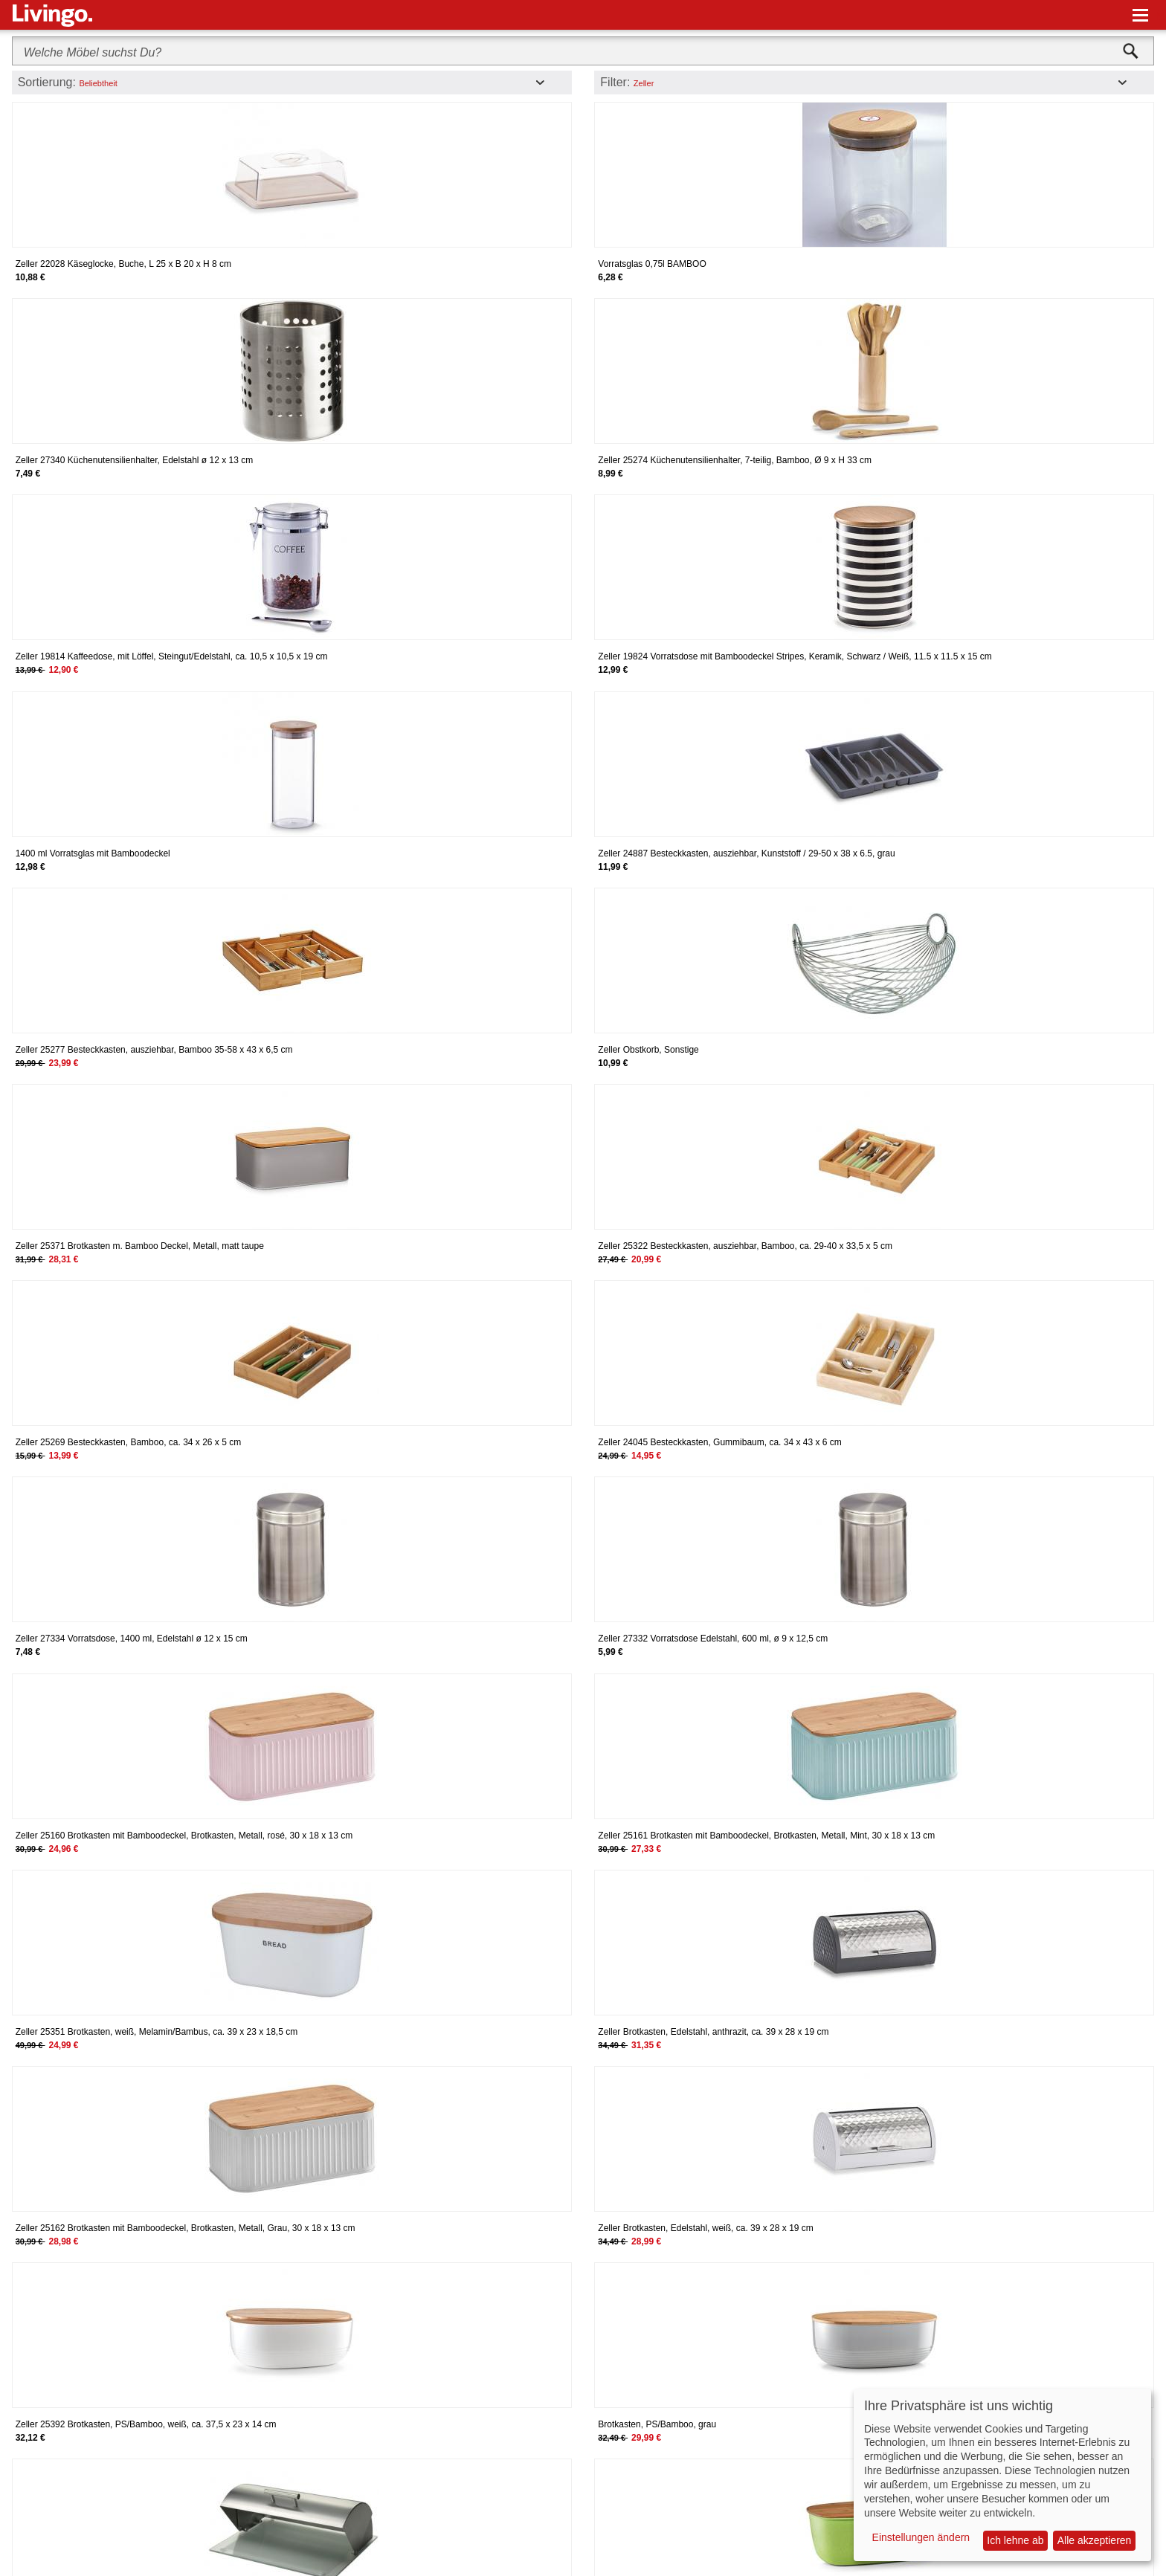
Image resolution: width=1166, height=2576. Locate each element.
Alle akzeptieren (1094, 2540)
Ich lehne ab (1015, 2540)
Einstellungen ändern (921, 2537)
